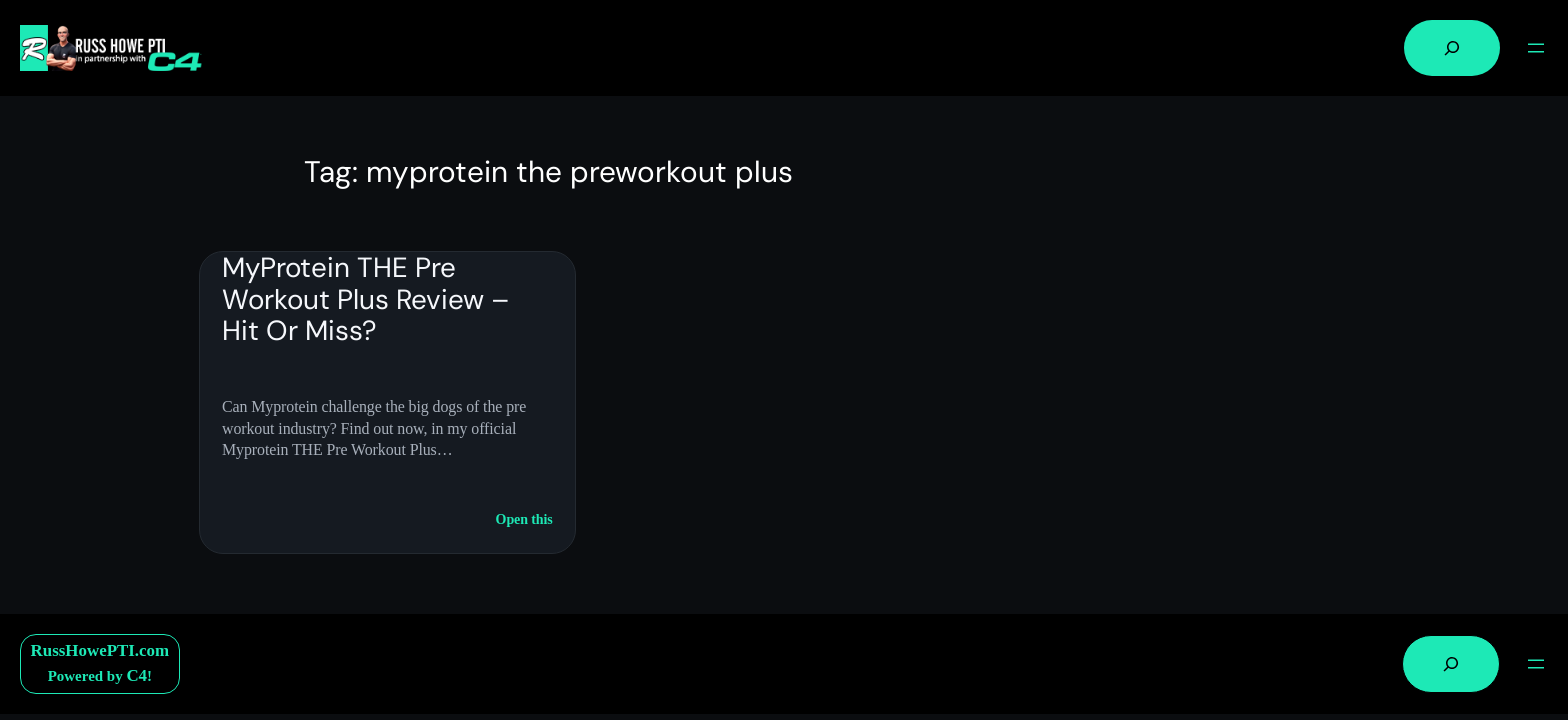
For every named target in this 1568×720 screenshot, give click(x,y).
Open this (524, 520)
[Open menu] (1536, 48)
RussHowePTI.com (100, 650)
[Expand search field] (1452, 48)
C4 (136, 675)
